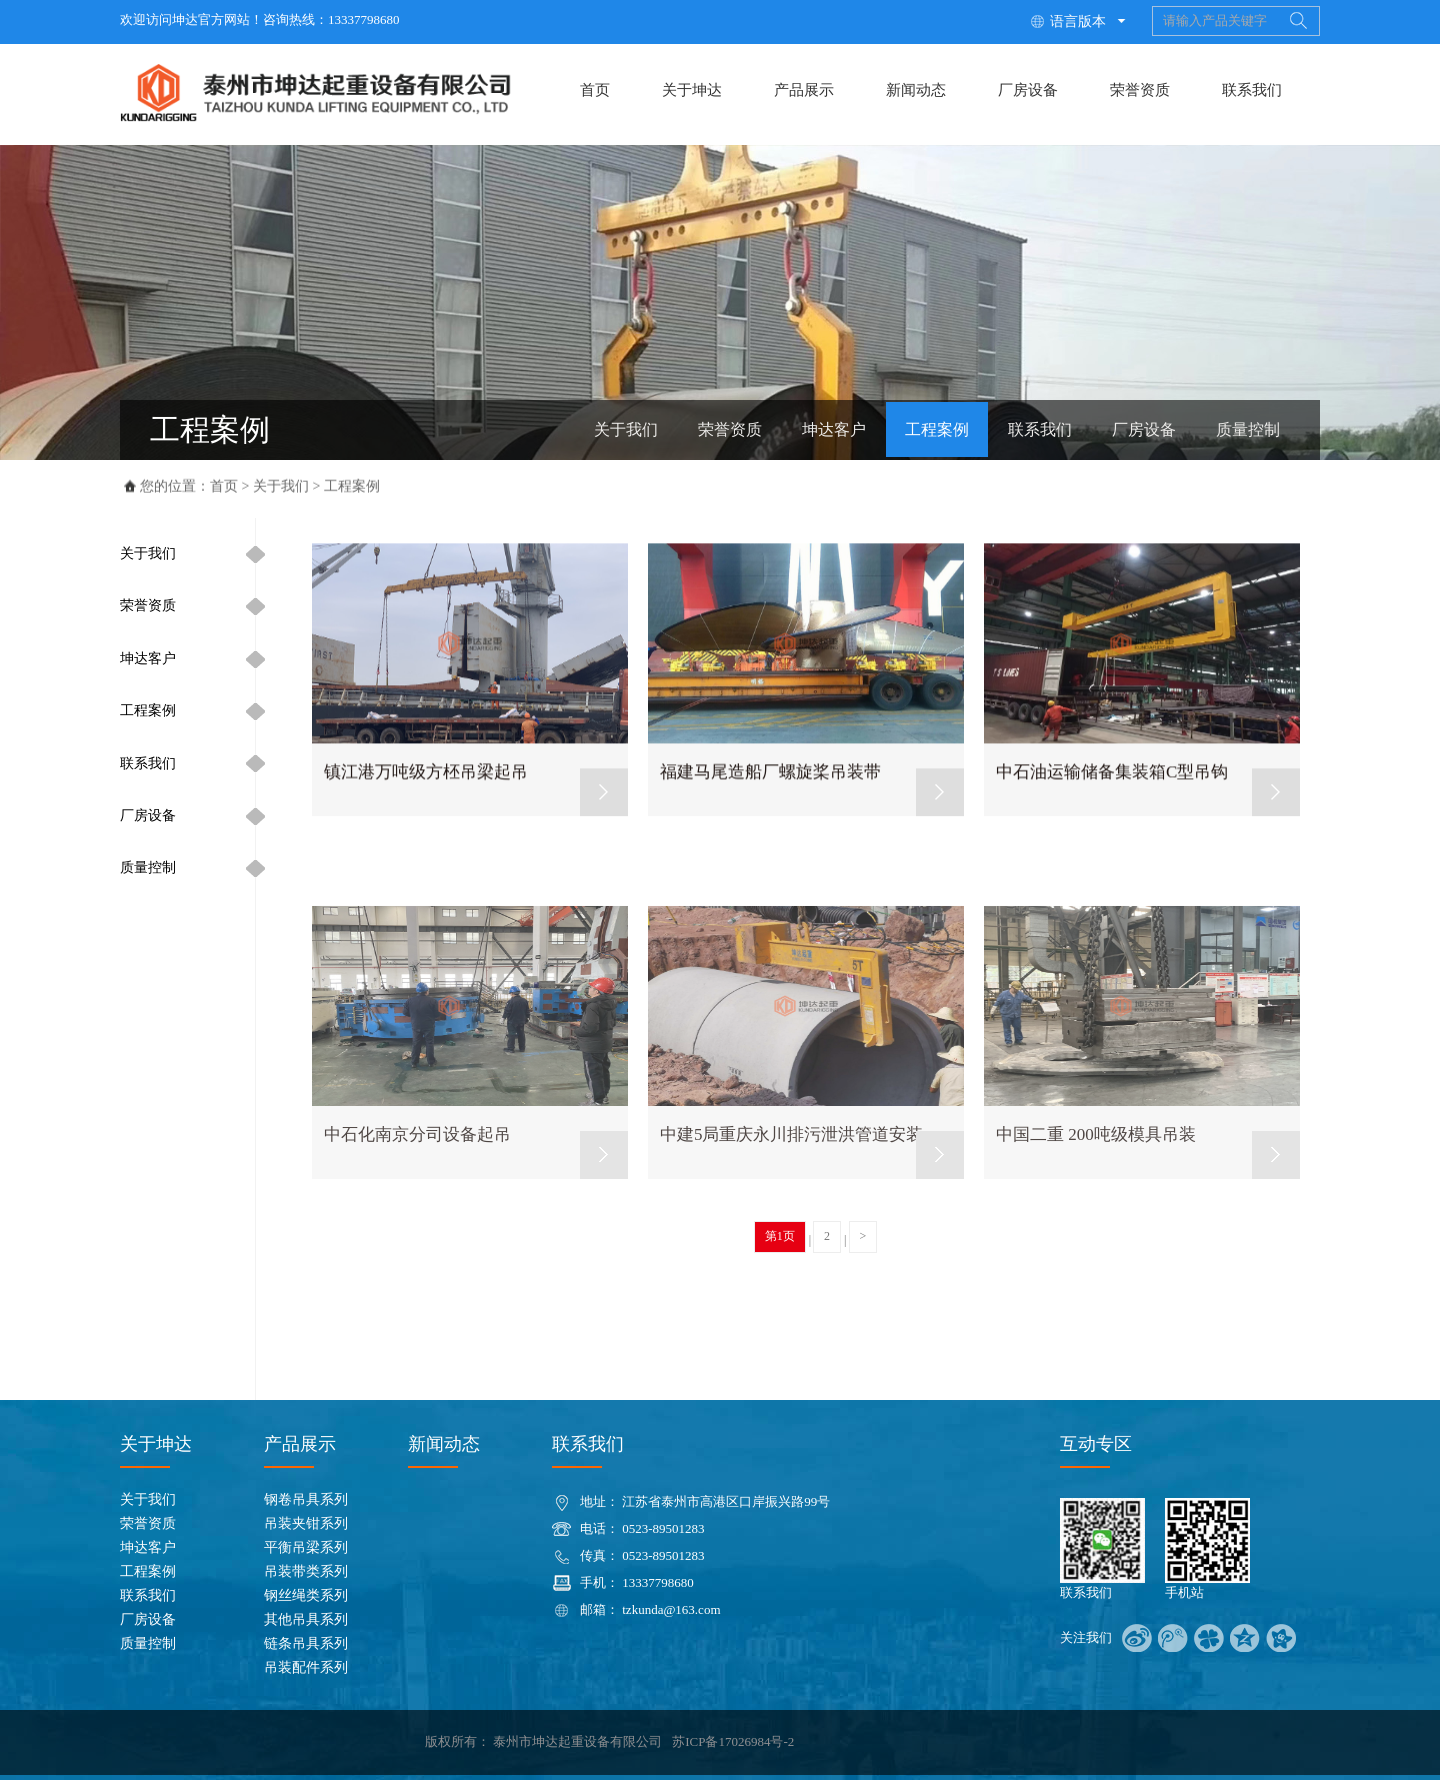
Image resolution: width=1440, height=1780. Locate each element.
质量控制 (1248, 429)
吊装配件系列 (306, 1667)
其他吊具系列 (306, 1619)
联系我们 (1252, 90)
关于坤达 (692, 90)
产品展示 (804, 90)
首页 (595, 90)
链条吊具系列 (306, 1643)
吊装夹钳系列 (306, 1523)
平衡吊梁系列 (306, 1547)
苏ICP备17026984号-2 (733, 1741)
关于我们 (626, 429)
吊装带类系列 (306, 1571)
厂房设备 (1028, 90)
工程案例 (937, 429)
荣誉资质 (1140, 90)
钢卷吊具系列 (306, 1499)
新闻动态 (916, 90)
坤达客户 (834, 429)
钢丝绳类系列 (306, 1595)
